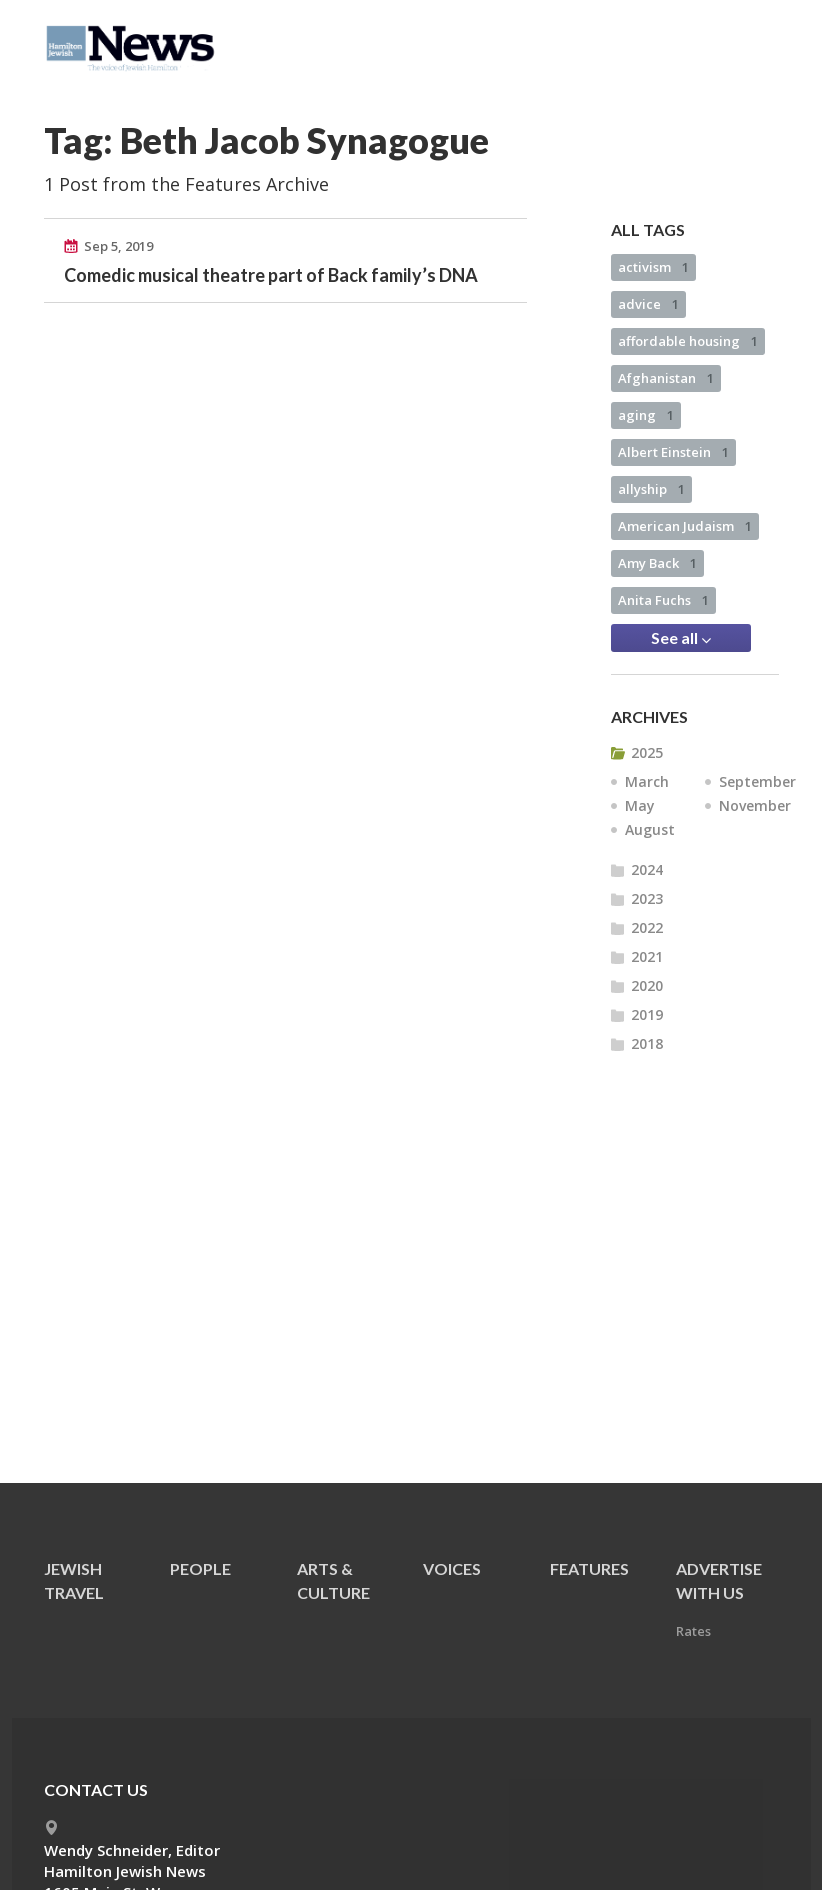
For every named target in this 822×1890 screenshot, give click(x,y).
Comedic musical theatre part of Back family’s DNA (271, 275)
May (640, 805)
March (647, 781)
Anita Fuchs (663, 600)
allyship (651, 489)
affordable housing (688, 341)
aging (646, 415)
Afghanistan (666, 378)
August (650, 829)
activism (653, 267)
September (757, 781)
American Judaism (685, 526)
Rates (693, 1631)
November (755, 805)
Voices (452, 1568)
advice (648, 304)
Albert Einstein (673, 452)
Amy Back (657, 563)
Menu (756, 42)
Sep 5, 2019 (118, 246)
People (200, 1568)
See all (681, 638)
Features (589, 1568)
